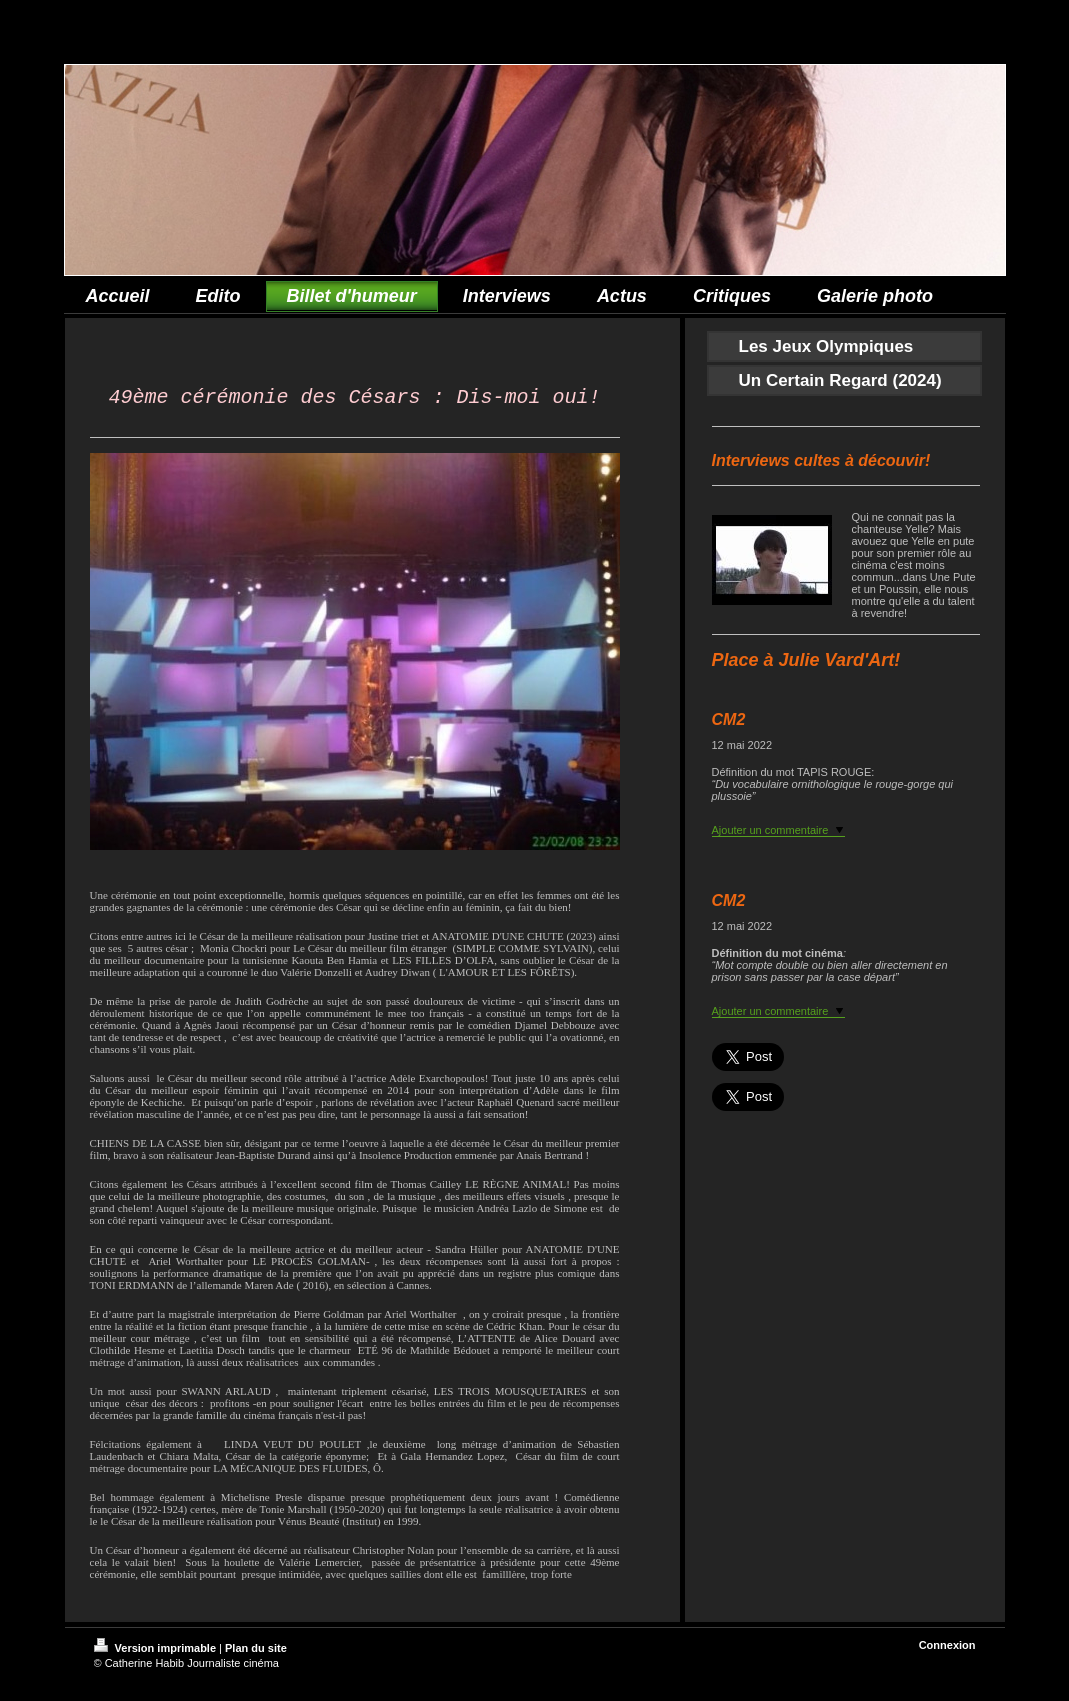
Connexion (947, 1649)
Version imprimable (157, 1652)
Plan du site (256, 1652)
